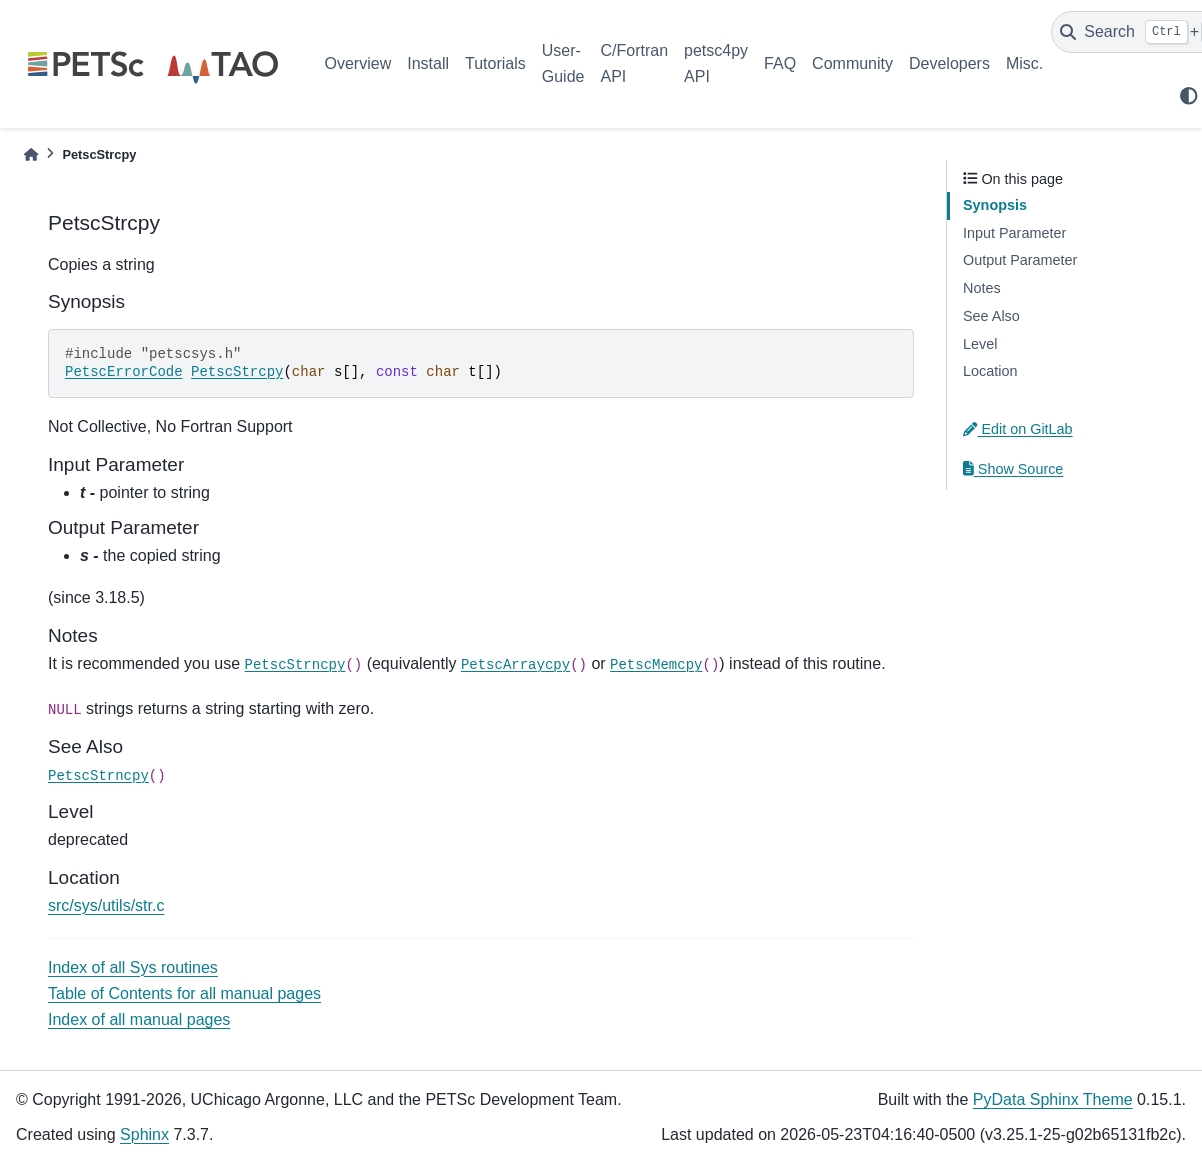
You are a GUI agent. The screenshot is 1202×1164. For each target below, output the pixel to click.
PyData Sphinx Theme (1053, 1099)
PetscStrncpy (295, 665)
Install (428, 63)
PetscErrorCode (124, 372)
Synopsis (995, 205)
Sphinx (144, 1134)
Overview (358, 63)
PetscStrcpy (237, 372)
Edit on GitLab (1018, 429)
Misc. (1024, 63)
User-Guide (563, 63)
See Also (991, 316)
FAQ (780, 63)
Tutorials (495, 63)
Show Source (1013, 469)
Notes (982, 288)
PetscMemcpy (656, 665)
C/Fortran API (634, 63)
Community (852, 63)
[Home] (31, 154)
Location (990, 371)
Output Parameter (1020, 260)
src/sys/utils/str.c (106, 905)
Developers (949, 63)
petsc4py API (716, 63)
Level (980, 344)
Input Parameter (1014, 233)
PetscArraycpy (515, 665)
